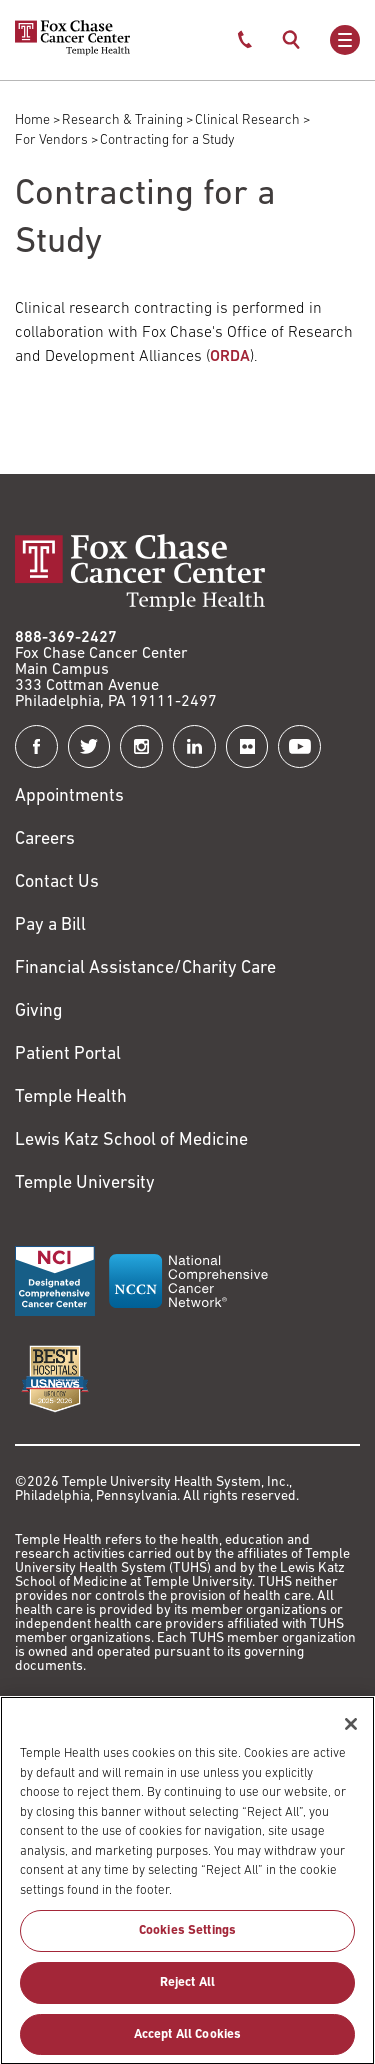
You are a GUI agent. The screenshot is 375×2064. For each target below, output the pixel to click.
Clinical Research (247, 120)
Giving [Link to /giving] (39, 1011)
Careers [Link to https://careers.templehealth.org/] (45, 839)
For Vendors (51, 140)
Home (32, 120)
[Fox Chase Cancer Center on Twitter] (89, 746)
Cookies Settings (187, 1940)
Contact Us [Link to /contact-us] (57, 882)
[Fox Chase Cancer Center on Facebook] (36, 746)
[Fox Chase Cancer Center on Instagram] (141, 746)
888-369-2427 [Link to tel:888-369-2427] (66, 638)
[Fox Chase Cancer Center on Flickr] (247, 746)
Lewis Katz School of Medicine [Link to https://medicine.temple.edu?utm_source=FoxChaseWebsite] (131, 1140)
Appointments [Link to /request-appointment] (69, 796)
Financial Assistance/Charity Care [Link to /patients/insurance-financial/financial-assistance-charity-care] (145, 968)
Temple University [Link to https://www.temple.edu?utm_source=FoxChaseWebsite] (85, 1183)
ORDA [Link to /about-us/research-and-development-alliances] (230, 357)
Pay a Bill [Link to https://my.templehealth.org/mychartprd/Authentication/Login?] (50, 925)
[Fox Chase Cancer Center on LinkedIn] (194, 746)
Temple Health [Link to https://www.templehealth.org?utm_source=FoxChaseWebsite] (71, 1097)
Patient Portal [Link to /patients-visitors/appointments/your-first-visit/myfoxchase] (68, 1054)
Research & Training (122, 120)
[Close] (351, 1733)
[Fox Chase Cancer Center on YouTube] (299, 746)
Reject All (187, 1991)
